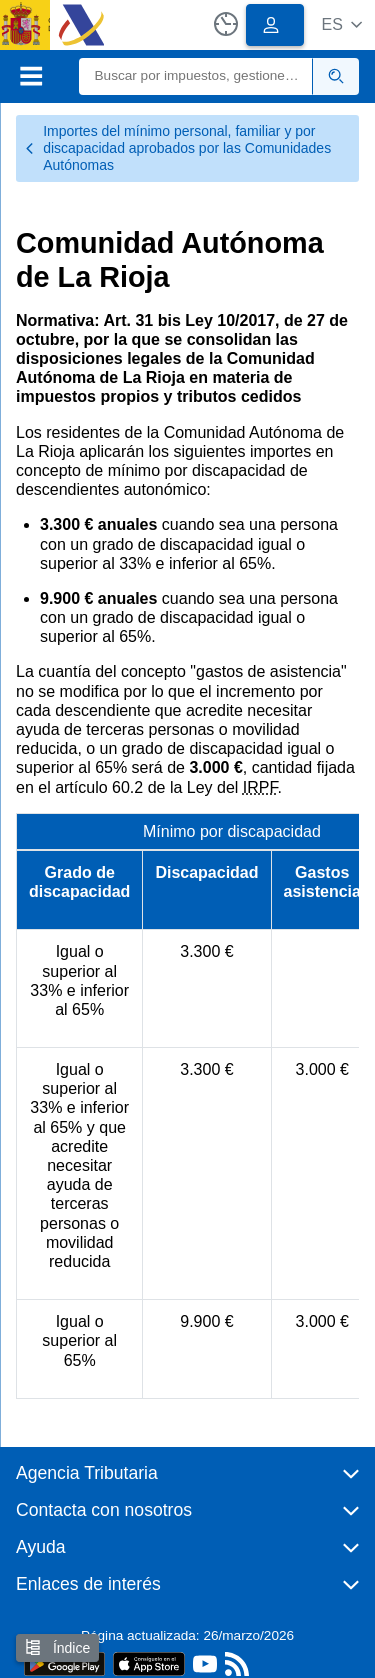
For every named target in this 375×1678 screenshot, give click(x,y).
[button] (341, 24)
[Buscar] (196, 76)
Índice (57, 1647)
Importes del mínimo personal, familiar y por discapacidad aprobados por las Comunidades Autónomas (177, 148)
